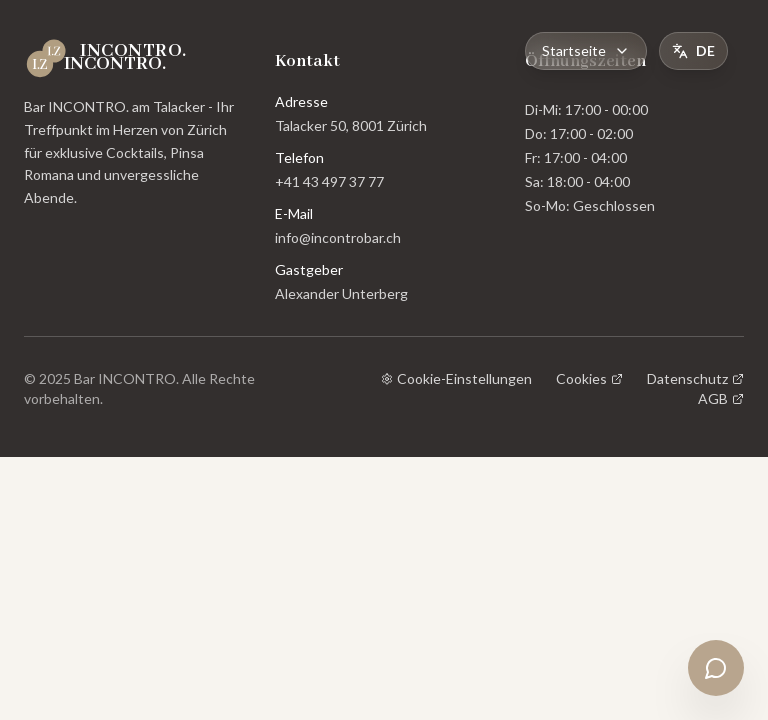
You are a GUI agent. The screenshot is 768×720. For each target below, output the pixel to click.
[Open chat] (716, 668)
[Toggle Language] (693, 51)
